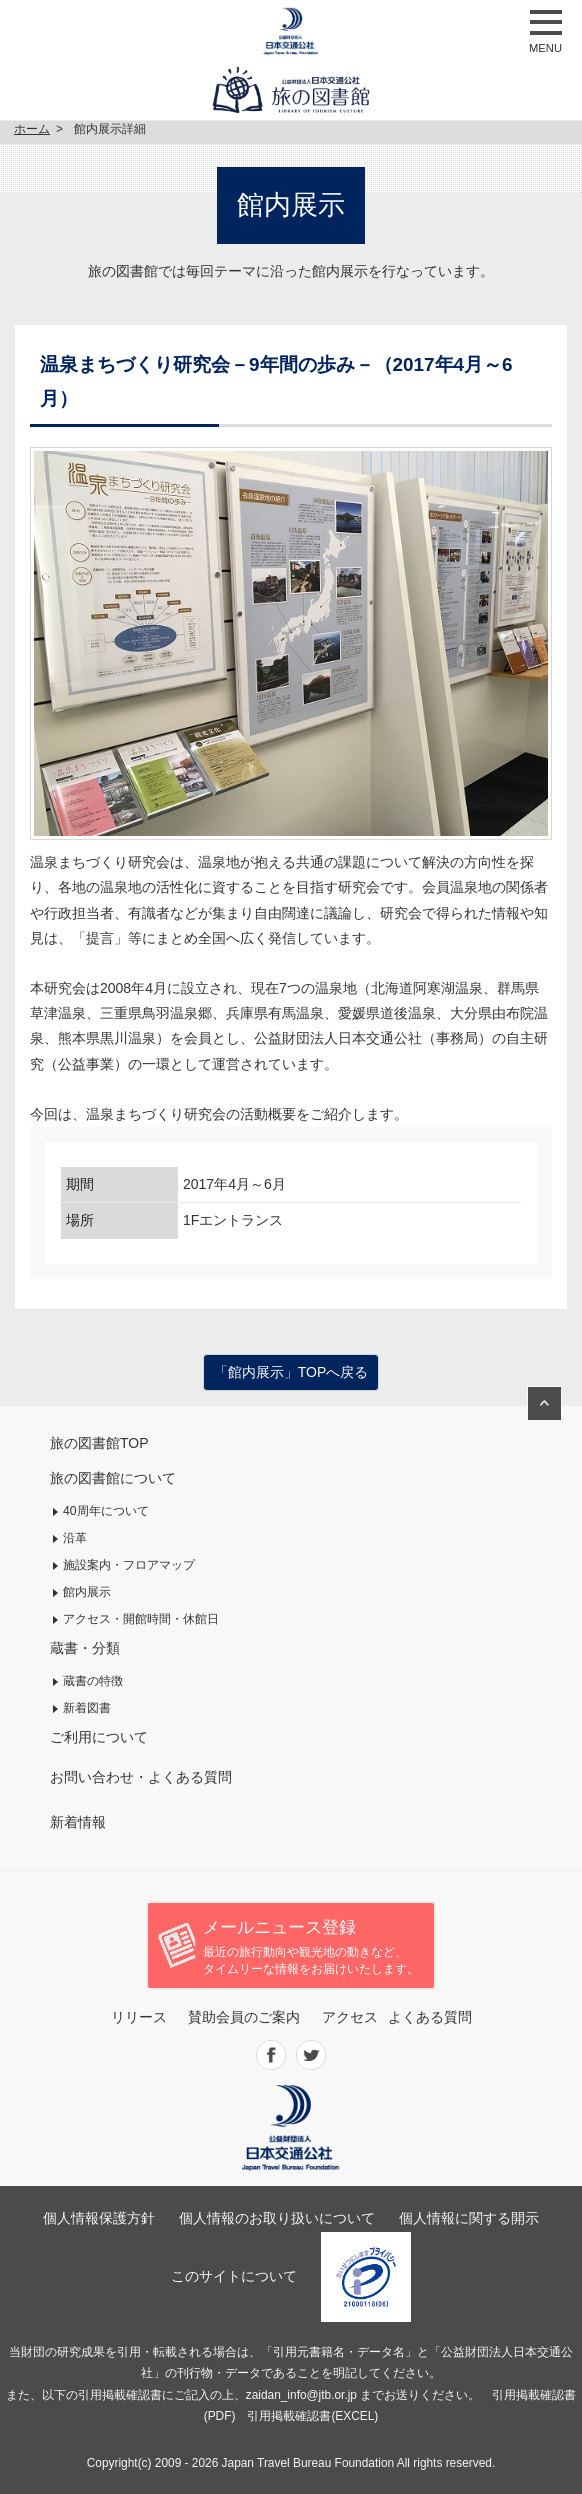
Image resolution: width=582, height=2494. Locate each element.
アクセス (350, 2017)
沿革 (75, 1538)
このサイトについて (234, 2276)
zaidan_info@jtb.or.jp (301, 2395)
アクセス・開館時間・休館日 (141, 1619)
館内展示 (87, 1592)
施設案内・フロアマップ (129, 1565)
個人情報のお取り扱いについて (277, 2218)
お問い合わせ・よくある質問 (141, 1777)
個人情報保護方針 (99, 2218)
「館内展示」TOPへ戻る (291, 1372)
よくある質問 (430, 2017)
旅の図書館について (113, 1478)
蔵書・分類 (85, 1648)
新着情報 (78, 1822)
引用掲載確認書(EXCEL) (312, 2416)
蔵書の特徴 (93, 1681)
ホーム (32, 129)
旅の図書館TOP (99, 1443)
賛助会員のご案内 (244, 2017)
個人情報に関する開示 (469, 2218)
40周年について (106, 1511)
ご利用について (99, 1737)
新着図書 (87, 1708)
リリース (139, 2017)
